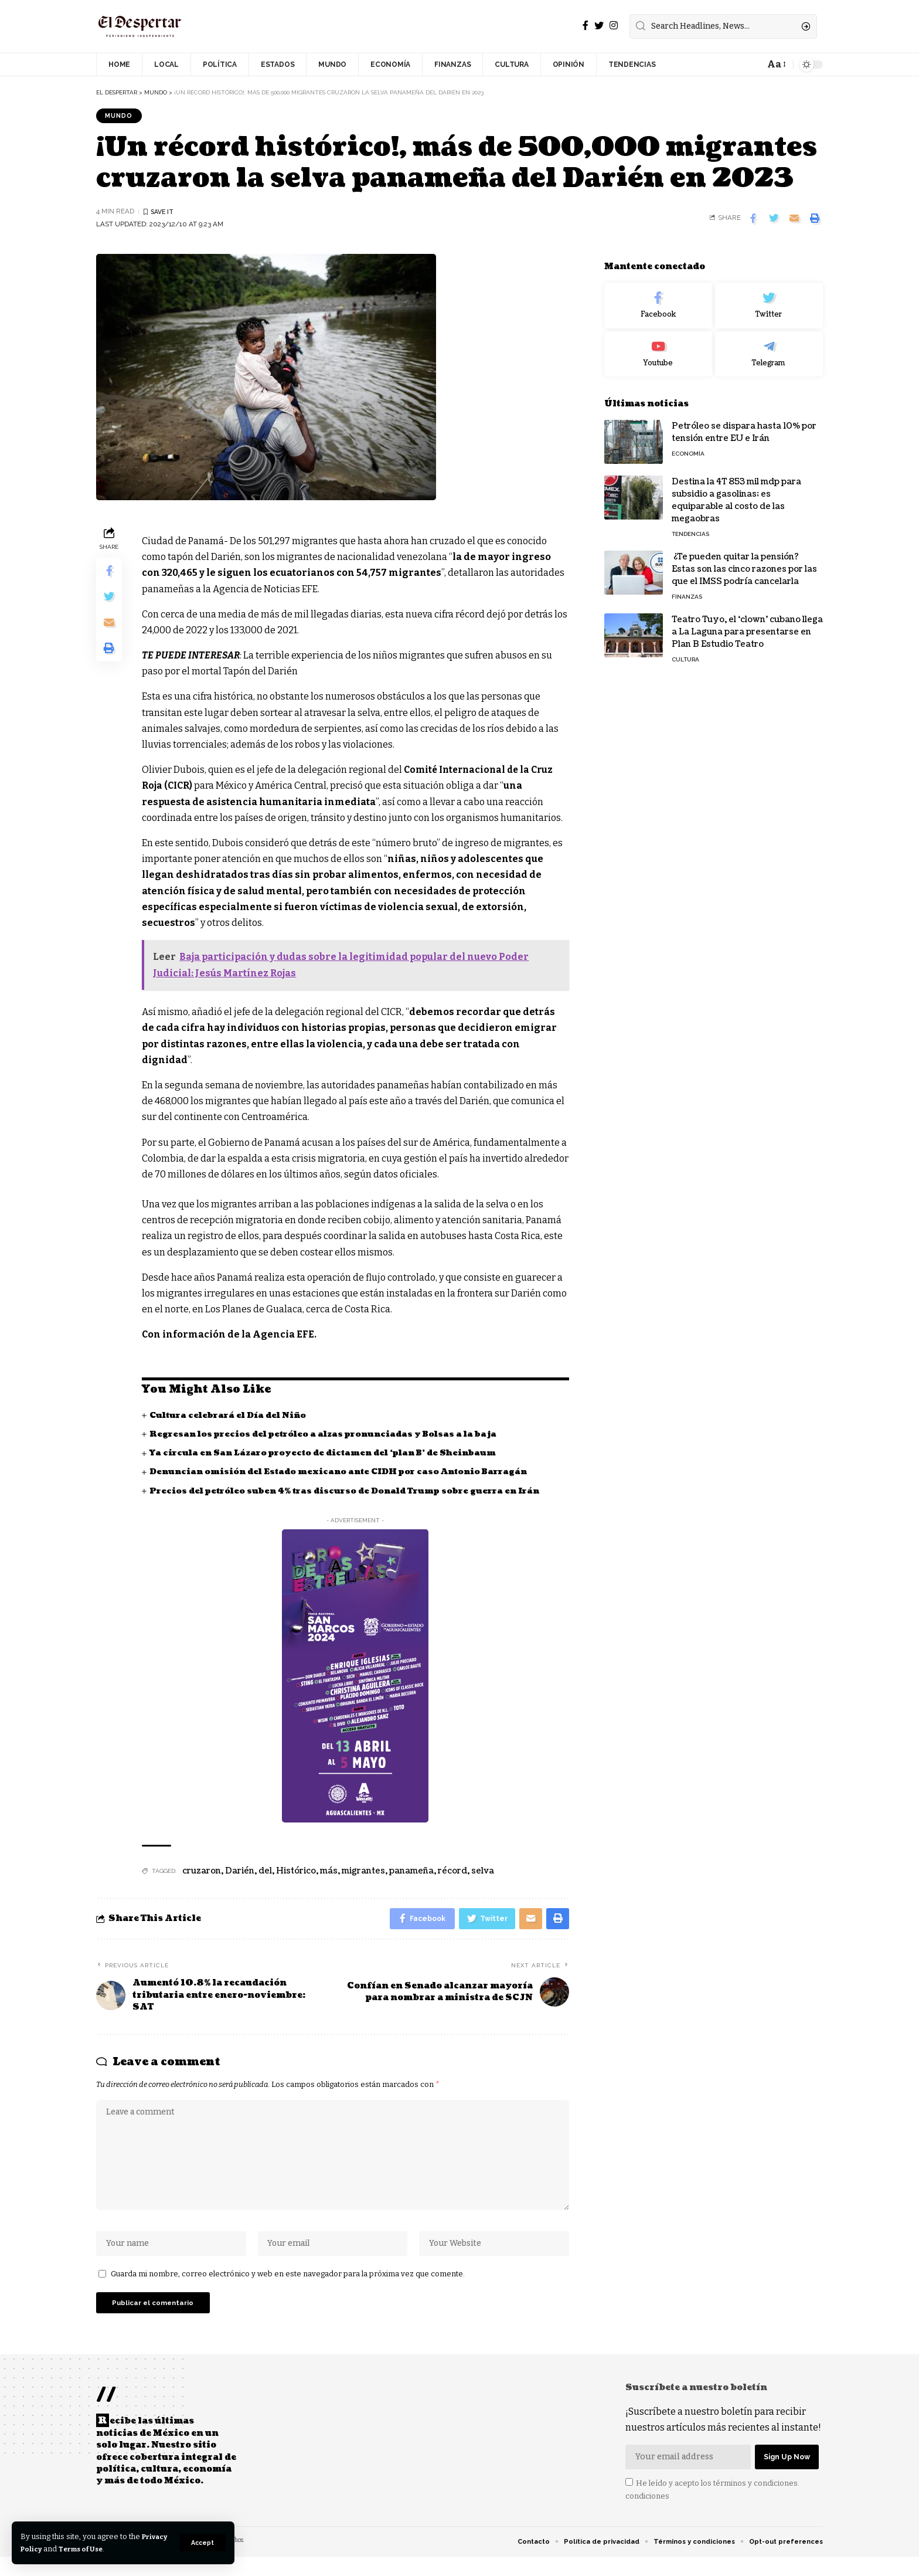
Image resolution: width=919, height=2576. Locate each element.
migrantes (363, 1873)
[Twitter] (599, 25)
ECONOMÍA (688, 446)
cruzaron (201, 1873)
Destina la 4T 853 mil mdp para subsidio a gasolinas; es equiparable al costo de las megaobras (736, 493)
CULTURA (685, 652)
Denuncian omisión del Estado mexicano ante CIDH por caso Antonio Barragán (345, 1473)
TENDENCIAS (690, 526)
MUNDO (120, 116)
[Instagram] (614, 25)
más (329, 1873)
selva (482, 1873)
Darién (239, 1873)
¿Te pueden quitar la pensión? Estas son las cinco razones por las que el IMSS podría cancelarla (744, 561)
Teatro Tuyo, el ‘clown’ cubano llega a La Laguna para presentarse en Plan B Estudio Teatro (747, 624)
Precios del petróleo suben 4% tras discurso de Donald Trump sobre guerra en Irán (352, 1492)
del (265, 1873)
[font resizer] (775, 64)
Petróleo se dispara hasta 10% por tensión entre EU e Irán (744, 424)
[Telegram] (769, 346)
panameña (411, 1873)
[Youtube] (658, 346)
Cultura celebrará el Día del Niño (231, 1417)
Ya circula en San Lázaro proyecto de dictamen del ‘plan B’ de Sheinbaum (329, 1455)
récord (452, 1873)
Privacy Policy (48, 2548)
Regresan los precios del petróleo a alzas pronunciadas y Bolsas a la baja (329, 1435)
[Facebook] (585, 25)
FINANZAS (687, 589)
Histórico (296, 1873)
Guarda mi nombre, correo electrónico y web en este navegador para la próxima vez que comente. (288, 2287)
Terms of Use (118, 2548)
